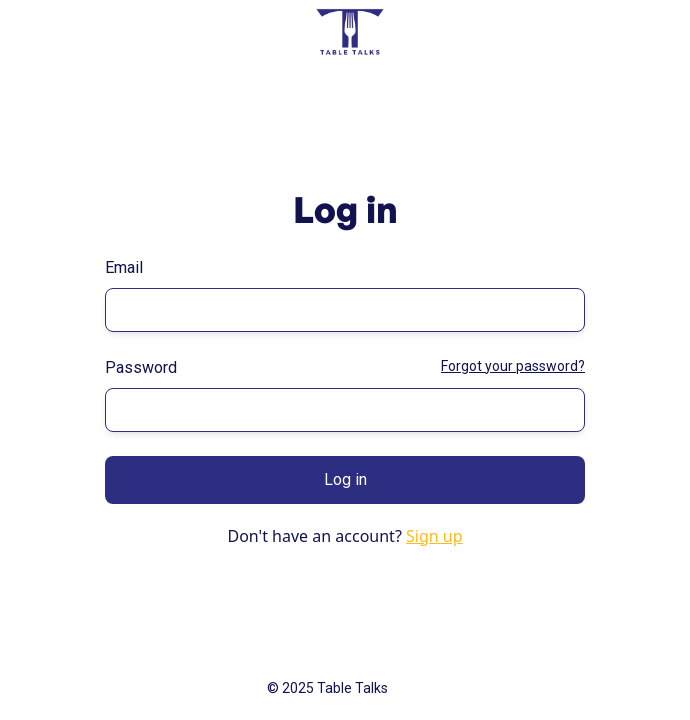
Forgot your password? (513, 366)
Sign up (434, 536)
